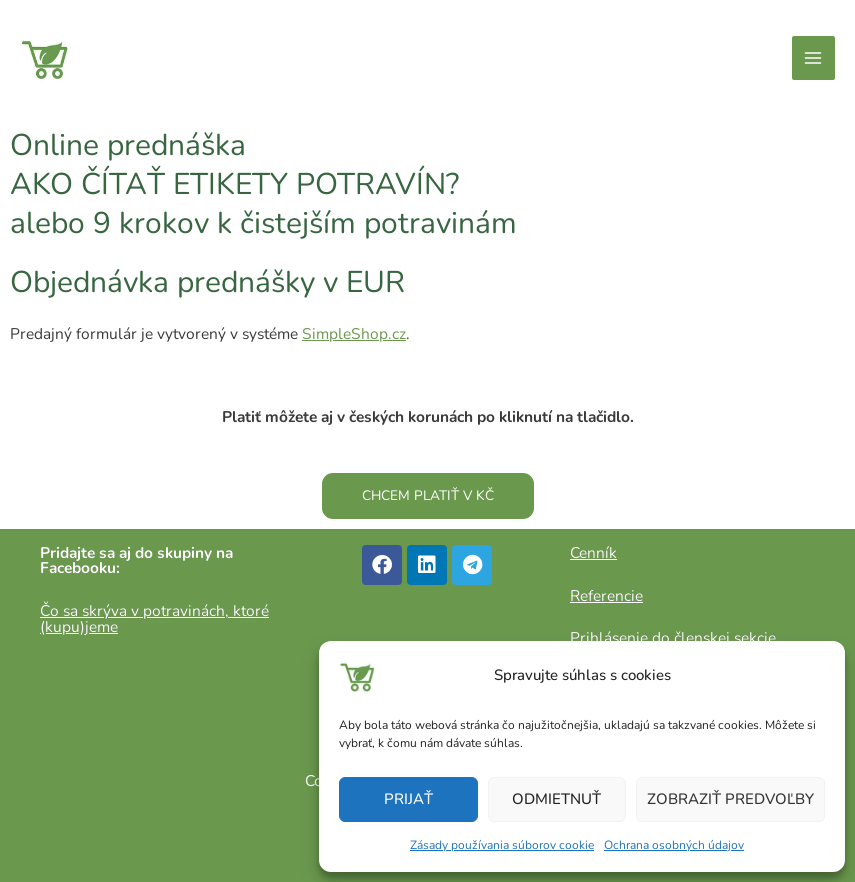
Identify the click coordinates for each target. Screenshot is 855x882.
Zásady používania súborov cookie (502, 845)
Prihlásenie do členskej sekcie (673, 637)
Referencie (606, 595)
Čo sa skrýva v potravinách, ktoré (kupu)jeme (154, 618)
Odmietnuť (556, 799)
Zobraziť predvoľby (730, 799)
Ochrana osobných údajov (674, 845)
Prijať (408, 799)
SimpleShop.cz (354, 333)
